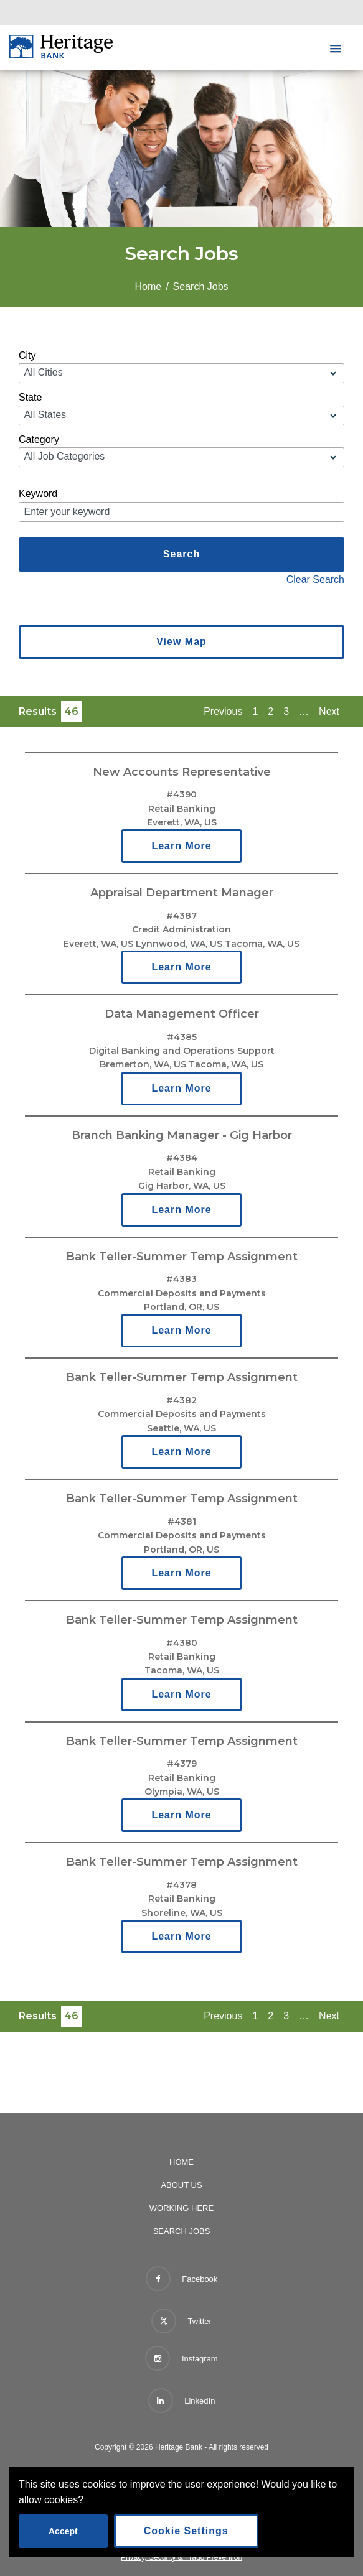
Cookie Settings (186, 2531)
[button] (335, 49)
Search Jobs (181, 2231)
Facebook (182, 2278)
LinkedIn (181, 2400)
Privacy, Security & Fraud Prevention (181, 2557)
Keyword (38, 493)
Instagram (181, 2358)
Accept (63, 2531)
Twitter (181, 2318)
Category (39, 439)
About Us (181, 2185)
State (30, 397)
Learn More (181, 845)
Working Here (181, 2208)
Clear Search (315, 579)
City (27, 355)
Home (147, 286)
